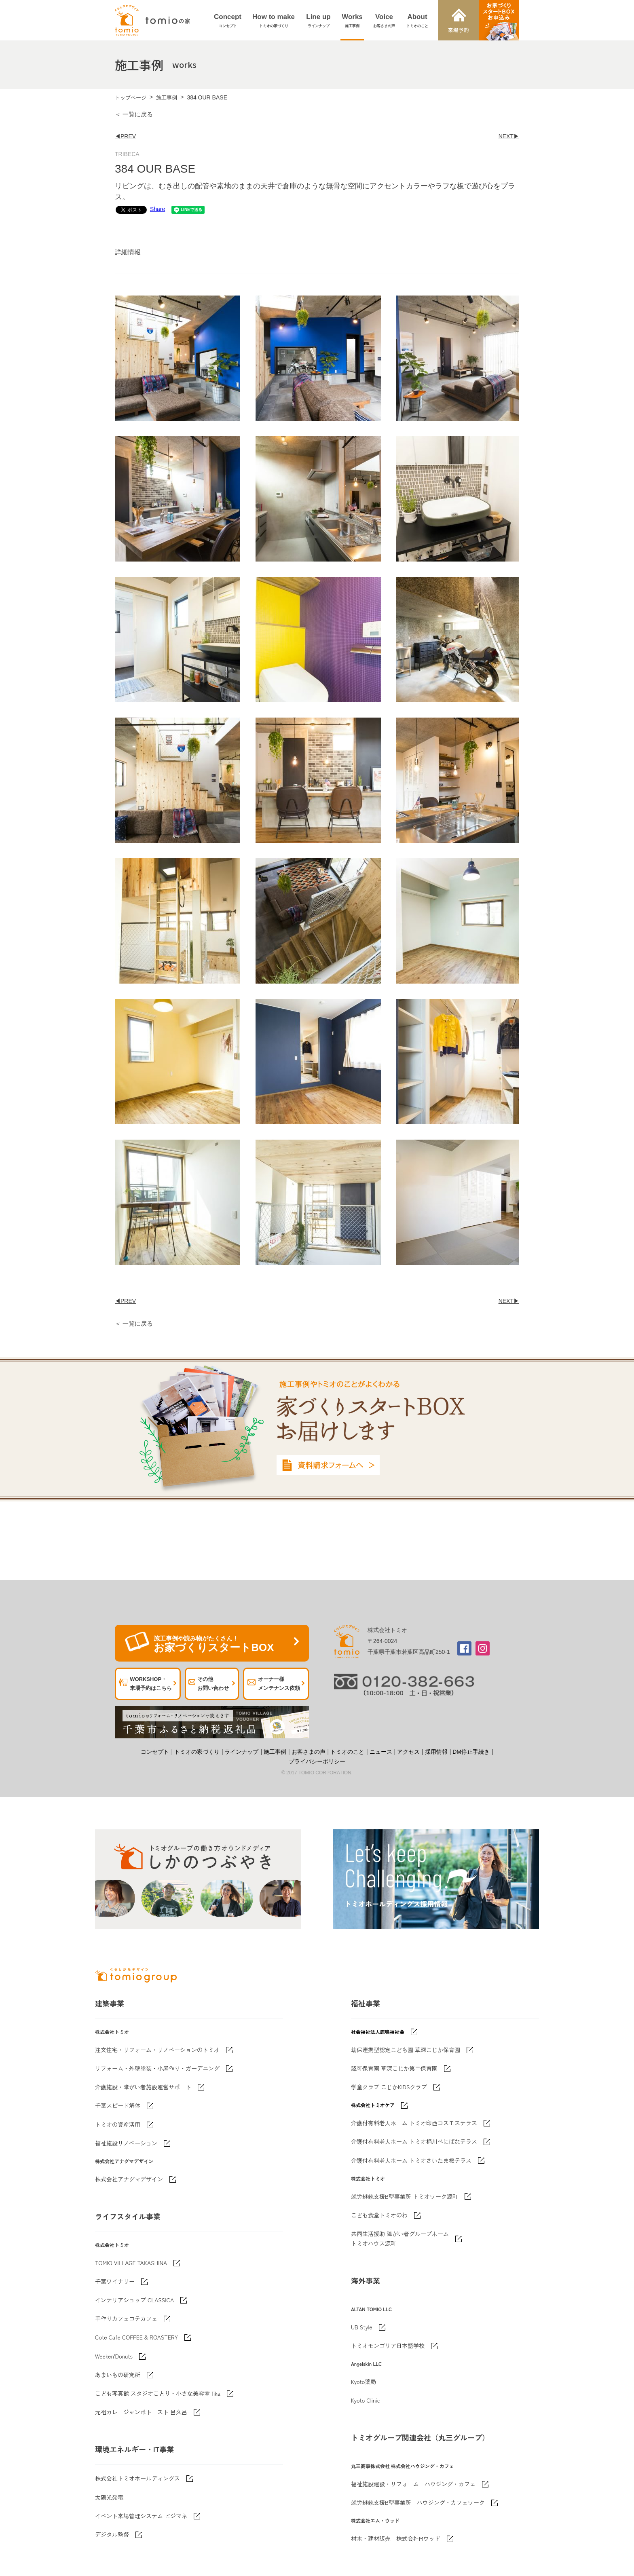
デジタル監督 (112, 2534)
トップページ (130, 98)
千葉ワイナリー (115, 2281)
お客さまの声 (308, 1751)
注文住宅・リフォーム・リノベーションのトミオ (157, 2050)
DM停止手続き (471, 1751)
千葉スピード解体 (117, 2105)
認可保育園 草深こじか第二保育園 (394, 2068)
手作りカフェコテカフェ (126, 2318)
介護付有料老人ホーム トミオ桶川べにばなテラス (414, 2141)
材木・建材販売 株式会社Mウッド (395, 2538)
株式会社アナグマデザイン (129, 2179)
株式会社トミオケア (373, 2104)
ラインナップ (241, 1751)
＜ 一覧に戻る (134, 114)
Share (157, 209)
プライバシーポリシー (317, 1761)
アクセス (408, 1751)
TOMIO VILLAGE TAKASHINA (131, 2263)
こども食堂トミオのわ (379, 2215)
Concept (227, 21)
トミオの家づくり (197, 1751)
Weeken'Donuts (114, 2356)
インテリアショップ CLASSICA (134, 2300)
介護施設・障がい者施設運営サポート (143, 2087)
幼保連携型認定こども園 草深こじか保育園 (405, 2050)
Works (352, 21)
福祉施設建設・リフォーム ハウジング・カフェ (413, 2484)
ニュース (381, 1751)
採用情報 (436, 1751)
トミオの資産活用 (117, 2124)
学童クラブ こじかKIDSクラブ (389, 2087)
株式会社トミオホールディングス (137, 2478)
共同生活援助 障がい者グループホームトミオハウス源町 (400, 2238)
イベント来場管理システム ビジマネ (141, 2516)
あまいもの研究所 (117, 2375)
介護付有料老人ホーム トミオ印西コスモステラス (414, 2123)
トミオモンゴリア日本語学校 (388, 2346)
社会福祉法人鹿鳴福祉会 (377, 2031)
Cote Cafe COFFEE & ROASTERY (136, 2337)
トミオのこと (347, 1751)
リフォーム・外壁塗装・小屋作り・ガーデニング (157, 2068)
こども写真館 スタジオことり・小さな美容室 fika (157, 2393)
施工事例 (166, 98)
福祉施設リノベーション (126, 2143)
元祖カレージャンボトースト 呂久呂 (141, 2412)
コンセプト (155, 1751)
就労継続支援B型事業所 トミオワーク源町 (404, 2196)
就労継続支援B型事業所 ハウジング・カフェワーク (418, 2502)
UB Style (361, 2327)
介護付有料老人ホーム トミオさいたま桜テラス (411, 2160)
